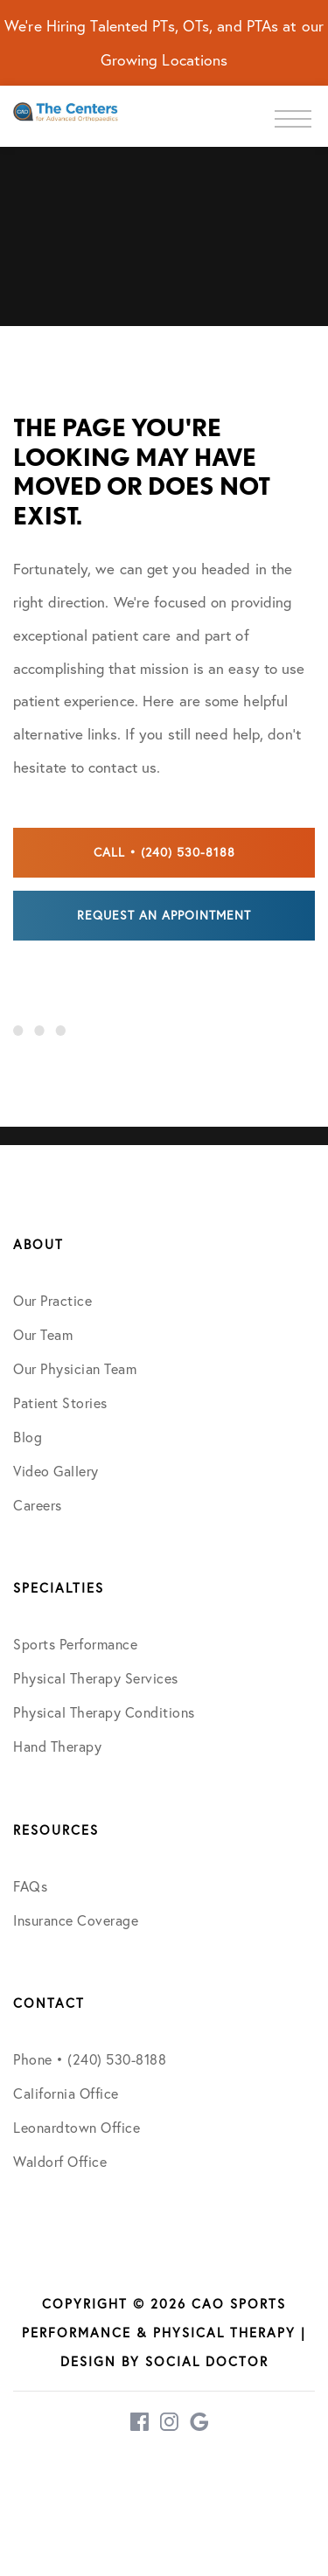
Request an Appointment (164, 915)
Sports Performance (75, 1644)
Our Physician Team (74, 1369)
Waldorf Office (60, 2161)
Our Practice (52, 1300)
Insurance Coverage (75, 1920)
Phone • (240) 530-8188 (89, 2059)
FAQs (30, 1886)
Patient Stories (60, 1403)
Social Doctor (207, 2361)
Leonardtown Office (76, 2127)
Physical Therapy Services (95, 1678)
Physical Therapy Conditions (104, 1712)
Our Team (43, 1335)
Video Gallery (56, 1471)
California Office (66, 2093)
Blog (27, 1437)
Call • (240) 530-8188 (164, 852)
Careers (37, 1505)
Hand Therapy (57, 1746)
